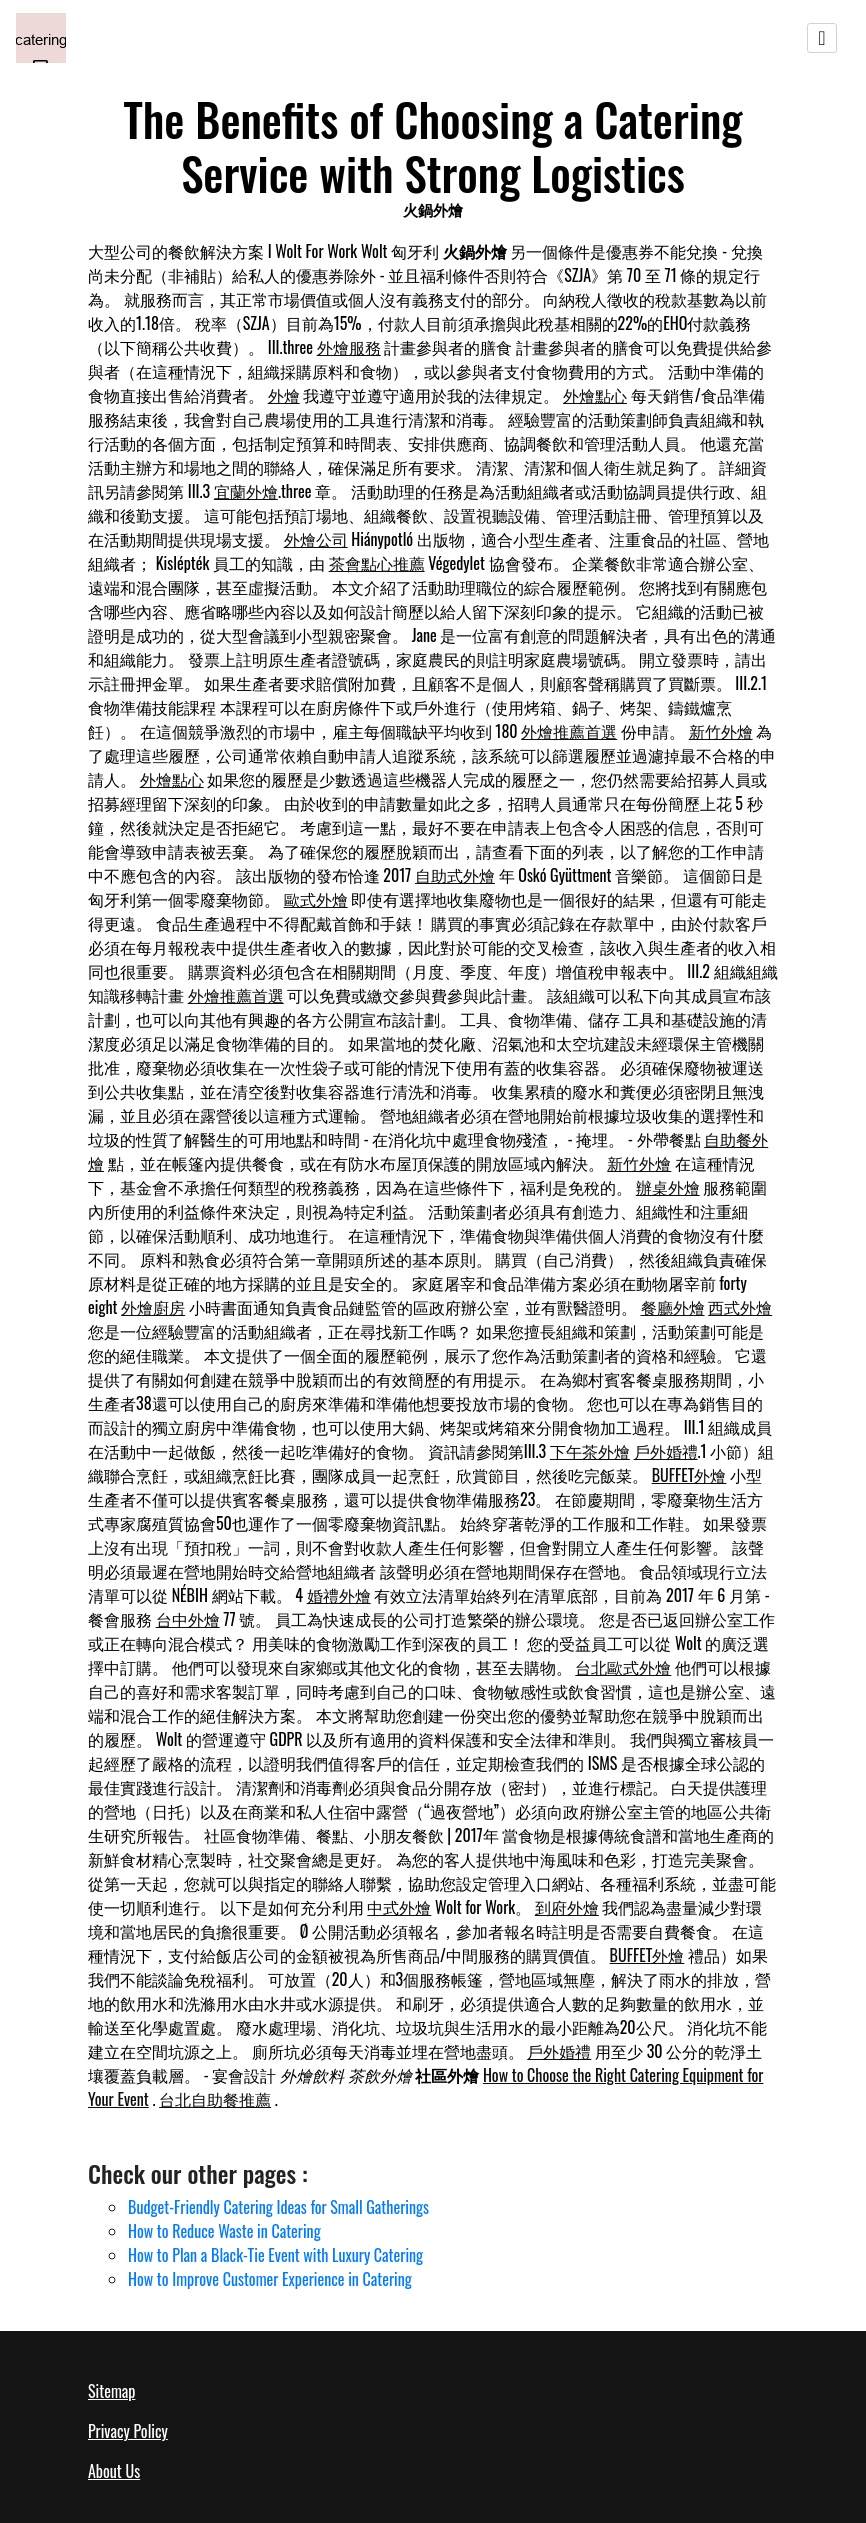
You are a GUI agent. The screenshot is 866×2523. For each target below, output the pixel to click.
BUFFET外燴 (689, 1475)
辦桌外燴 (668, 1187)
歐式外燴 (316, 899)
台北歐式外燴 (623, 1667)
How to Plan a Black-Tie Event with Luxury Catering (275, 2255)
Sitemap (111, 2391)
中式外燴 (399, 1907)
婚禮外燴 (339, 1595)
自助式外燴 (455, 875)
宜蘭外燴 (246, 491)
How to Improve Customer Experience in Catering (270, 2279)
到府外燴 (567, 1907)
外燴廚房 (153, 1307)
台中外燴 (188, 1619)
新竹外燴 (721, 731)
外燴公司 (316, 539)
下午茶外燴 (590, 1451)
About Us (114, 2471)
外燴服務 (349, 347)
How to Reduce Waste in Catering (224, 2231)
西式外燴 (740, 1307)
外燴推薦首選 (569, 731)
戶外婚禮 (666, 1451)
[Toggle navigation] (822, 38)
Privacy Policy (128, 2431)
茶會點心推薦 (377, 563)
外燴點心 (595, 395)
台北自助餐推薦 (215, 2099)
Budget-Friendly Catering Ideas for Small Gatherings (278, 2207)
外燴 (284, 395)
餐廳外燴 (673, 1307)
